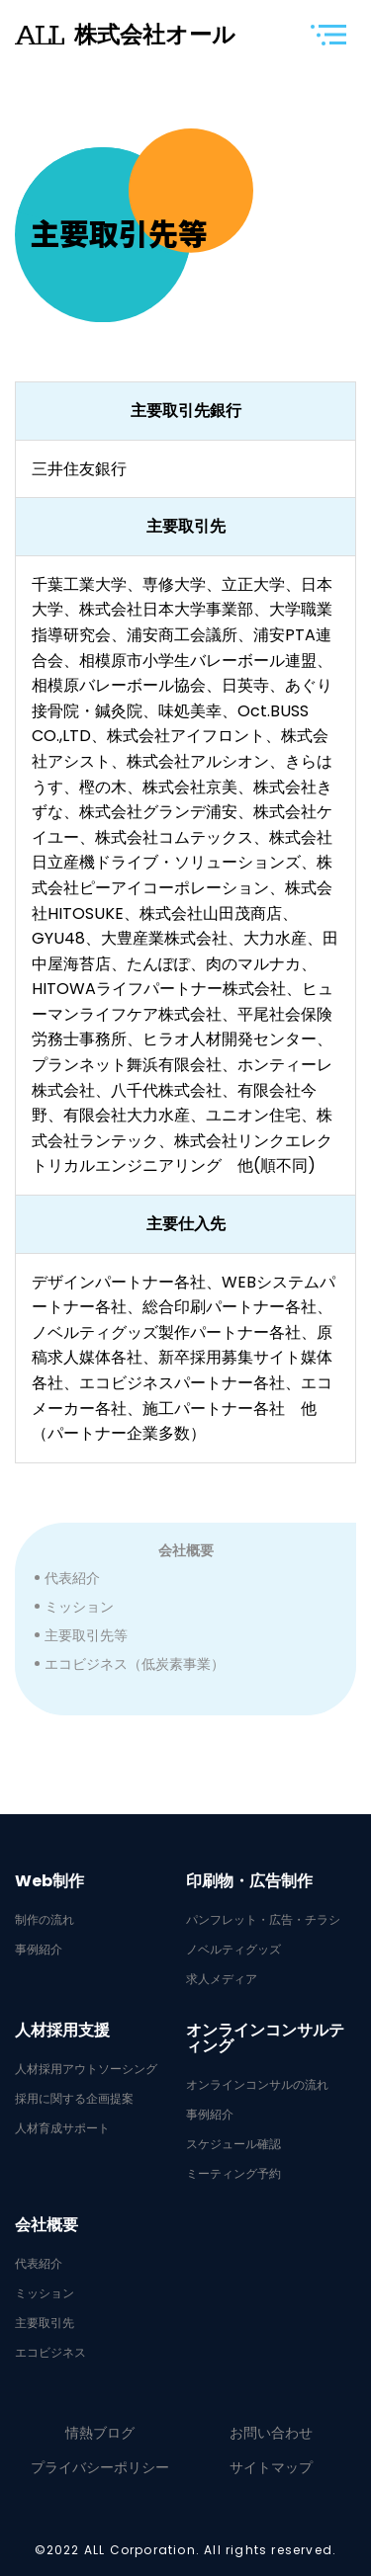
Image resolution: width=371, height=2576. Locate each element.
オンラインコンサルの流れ (257, 2085)
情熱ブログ (100, 2433)
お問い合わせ (271, 2433)
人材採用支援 (62, 2030)
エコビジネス (50, 2353)
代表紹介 (72, 1578)
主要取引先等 (86, 1635)
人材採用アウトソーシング (86, 2069)
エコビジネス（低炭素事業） (135, 1664)
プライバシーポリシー (100, 2467)
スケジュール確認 (233, 2144)
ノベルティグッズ (233, 1949)
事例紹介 (38, 1949)
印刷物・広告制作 (249, 1881)
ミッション (79, 1607)
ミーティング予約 (233, 2174)
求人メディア (221, 1979)
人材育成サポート (62, 2128)
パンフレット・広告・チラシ (263, 1920)
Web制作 (49, 1881)
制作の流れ (44, 1920)
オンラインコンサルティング (265, 2038)
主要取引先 (44, 2323)
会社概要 (186, 1550)
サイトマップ (271, 2467)
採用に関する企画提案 (74, 2099)
